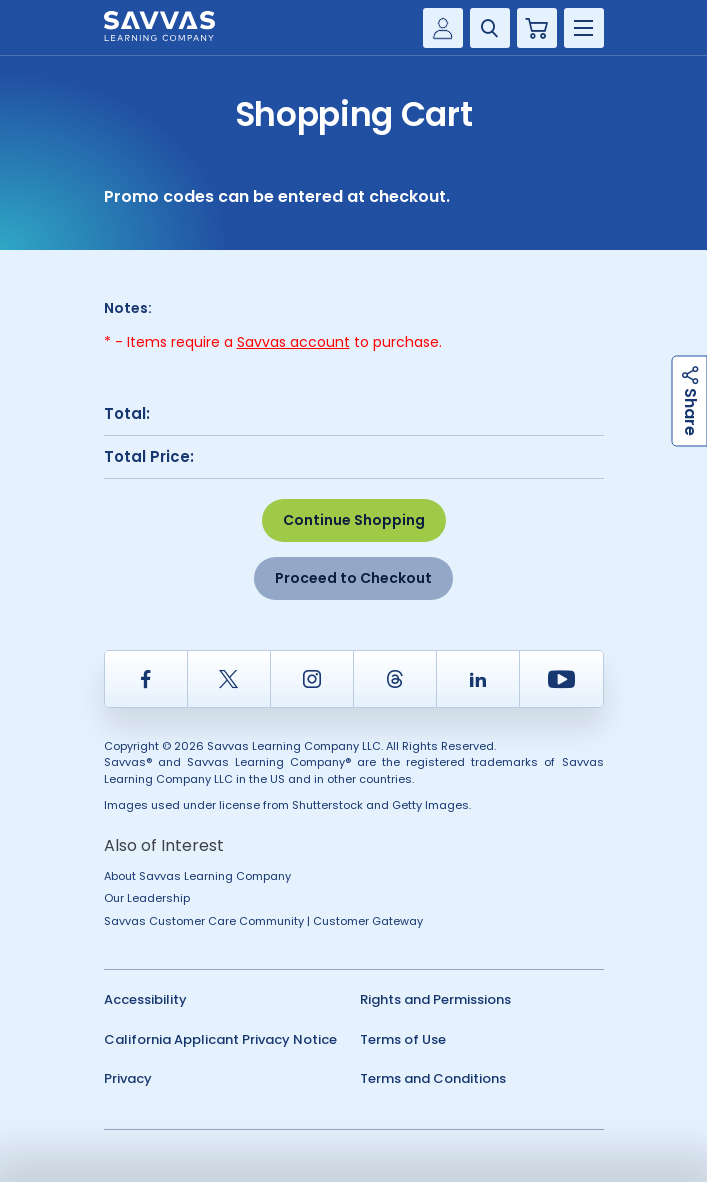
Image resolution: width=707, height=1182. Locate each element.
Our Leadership (147, 898)
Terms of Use (403, 1039)
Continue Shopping (354, 520)
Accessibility (145, 999)
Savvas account (293, 342)
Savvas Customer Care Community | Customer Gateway (263, 921)
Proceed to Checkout (353, 578)
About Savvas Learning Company (197, 876)
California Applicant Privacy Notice (220, 1039)
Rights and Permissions (435, 999)
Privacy (128, 1078)
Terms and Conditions (433, 1078)
